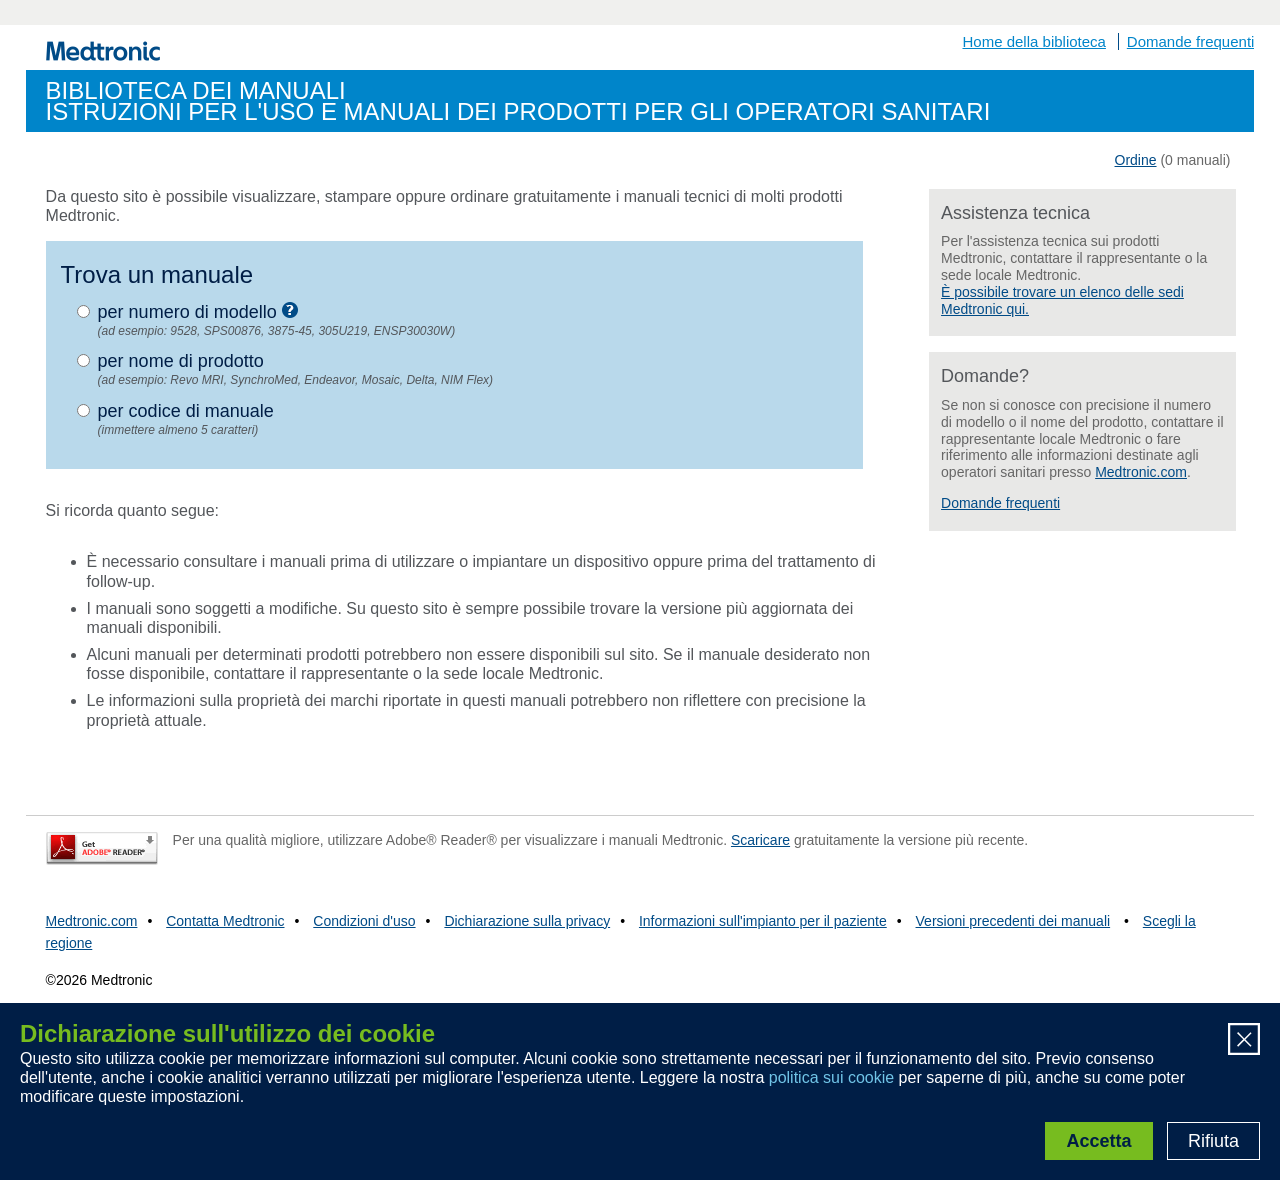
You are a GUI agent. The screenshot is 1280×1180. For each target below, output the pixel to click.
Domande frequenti (1191, 41)
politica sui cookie (831, 1077)
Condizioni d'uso (364, 921)
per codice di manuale (186, 411)
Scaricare (760, 840)
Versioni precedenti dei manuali (1013, 921)
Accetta (1098, 1141)
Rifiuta (1213, 1141)
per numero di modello (198, 311)
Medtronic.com (1141, 472)
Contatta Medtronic (225, 921)
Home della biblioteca (1034, 41)
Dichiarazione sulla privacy (527, 921)
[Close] (1244, 1041)
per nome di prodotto (181, 361)
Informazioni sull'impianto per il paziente (763, 921)
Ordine (1136, 160)
